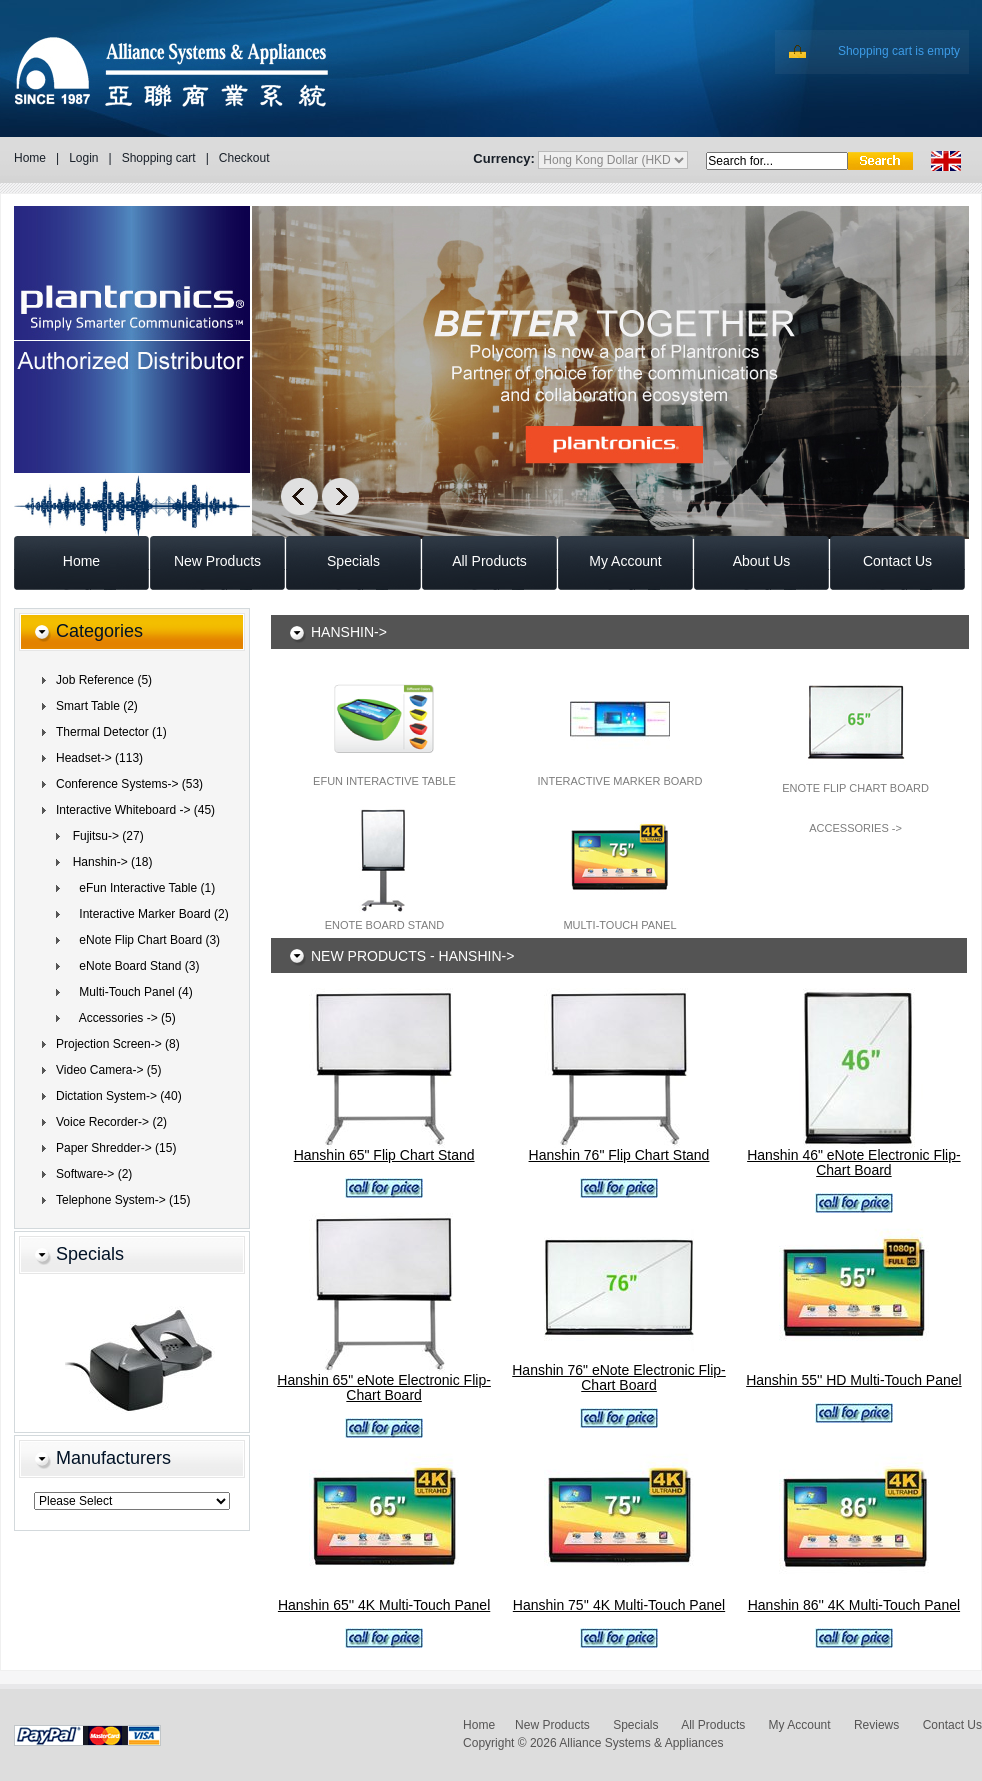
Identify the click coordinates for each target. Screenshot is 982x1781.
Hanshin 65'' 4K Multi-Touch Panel (384, 1605)
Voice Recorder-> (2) (111, 1122)
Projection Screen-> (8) (118, 1044)
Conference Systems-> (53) (129, 784)
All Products (713, 1725)
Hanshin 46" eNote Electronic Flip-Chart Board (854, 1162)
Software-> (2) (94, 1174)
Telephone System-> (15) (123, 1200)
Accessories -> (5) (121, 1018)
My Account (800, 1725)
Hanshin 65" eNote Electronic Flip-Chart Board (384, 1387)
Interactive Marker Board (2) (147, 914)
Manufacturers (113, 1458)
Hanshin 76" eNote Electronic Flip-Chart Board (619, 1377)
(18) (109, 862)
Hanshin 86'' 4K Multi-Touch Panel (854, 1605)
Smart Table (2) (97, 706)
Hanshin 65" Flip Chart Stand (384, 1155)
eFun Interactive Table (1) (140, 888)
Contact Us (952, 1725)
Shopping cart (159, 158)
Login (83, 158)
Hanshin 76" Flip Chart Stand (619, 1155)
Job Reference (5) (104, 680)
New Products (552, 1725)
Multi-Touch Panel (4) (129, 992)
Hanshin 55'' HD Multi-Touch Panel (853, 1380)
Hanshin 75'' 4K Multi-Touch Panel (619, 1605)
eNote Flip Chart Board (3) (143, 940)
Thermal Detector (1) (111, 732)
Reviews (876, 1725)
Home (30, 158)
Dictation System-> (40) (119, 1096)
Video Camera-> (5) (109, 1070)
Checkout (244, 158)
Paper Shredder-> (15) (116, 1148)
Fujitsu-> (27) (105, 836)
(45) (135, 810)
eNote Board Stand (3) (132, 966)
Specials (90, 1254)
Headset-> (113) (99, 758)
